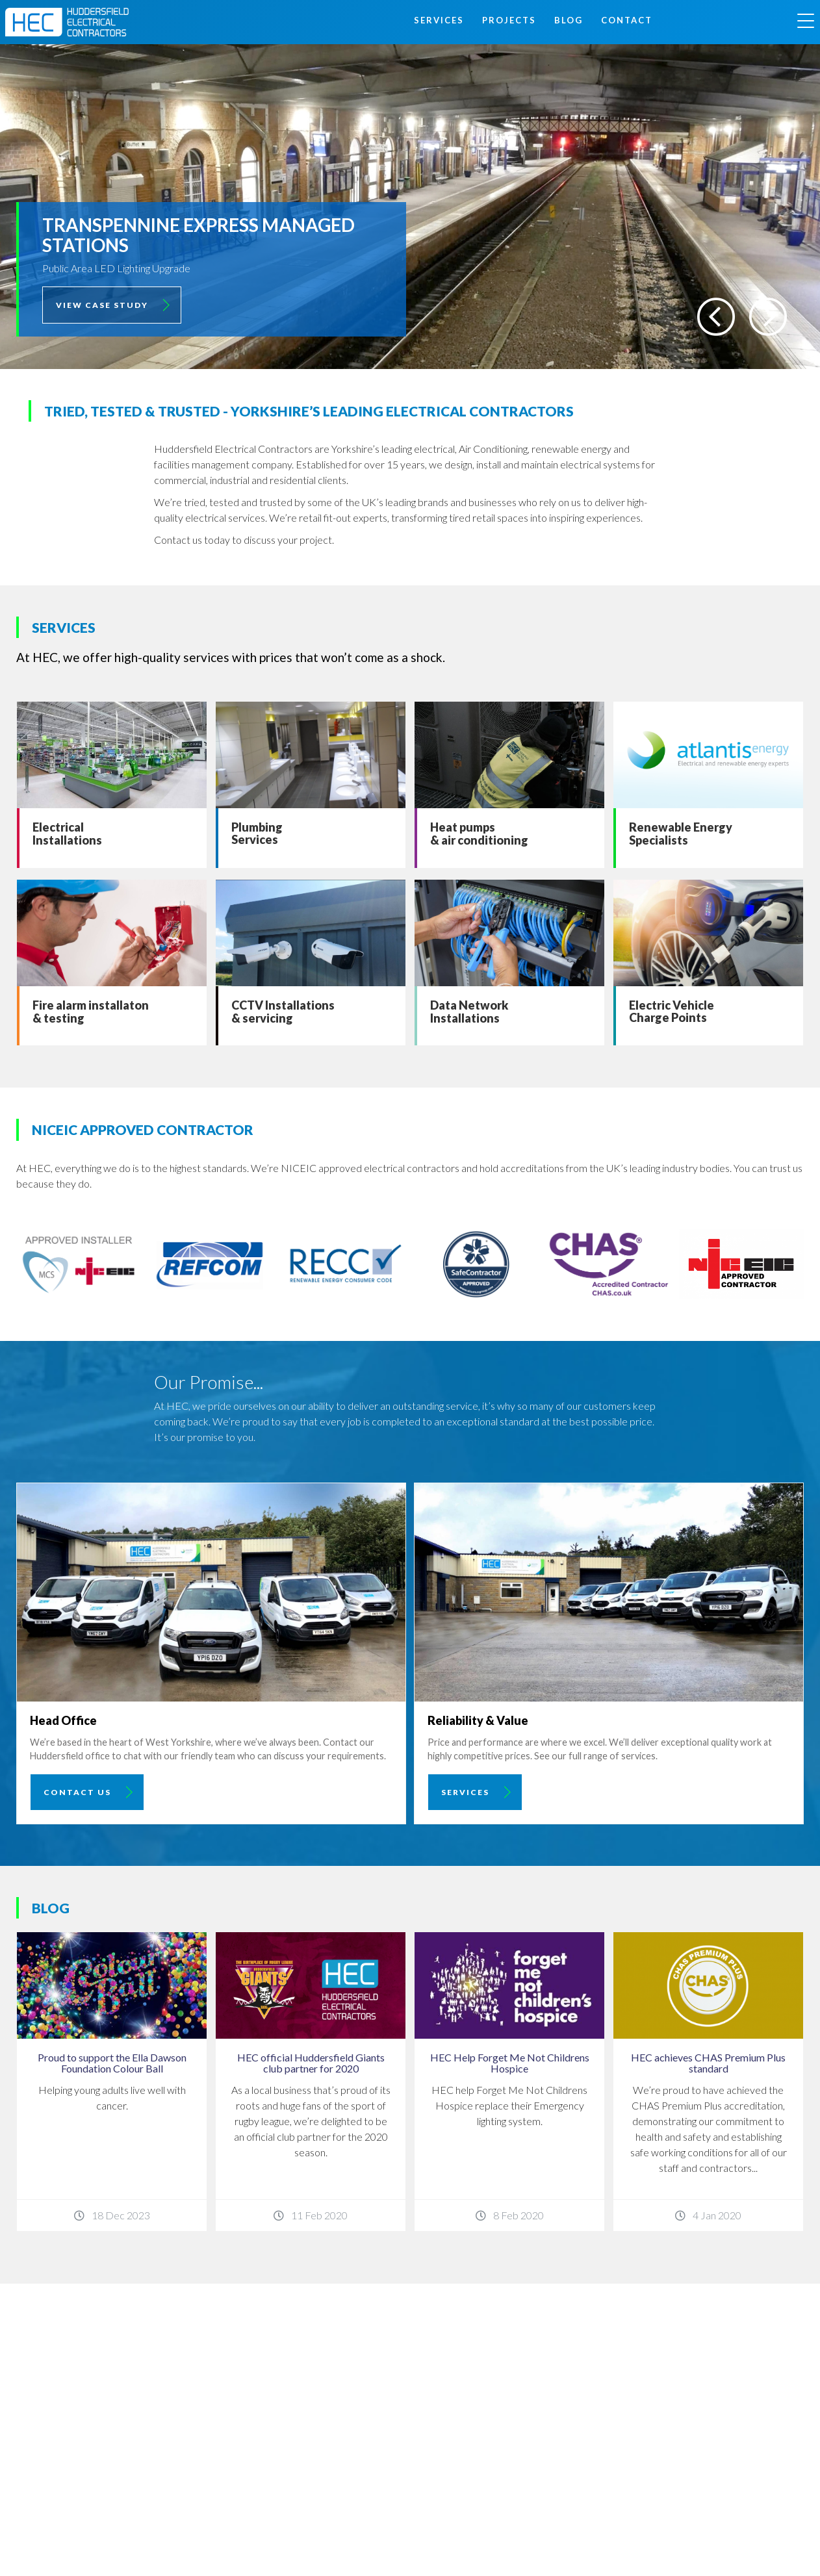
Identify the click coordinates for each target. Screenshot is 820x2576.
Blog (568, 20)
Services (439, 20)
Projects (509, 20)
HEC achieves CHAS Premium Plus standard (708, 2063)
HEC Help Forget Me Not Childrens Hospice (509, 2063)
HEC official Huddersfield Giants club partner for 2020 (311, 2063)
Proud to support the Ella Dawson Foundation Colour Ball (112, 2063)
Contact (626, 20)
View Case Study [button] (102, 305)
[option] (410, 206)
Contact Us (77, 1792)
